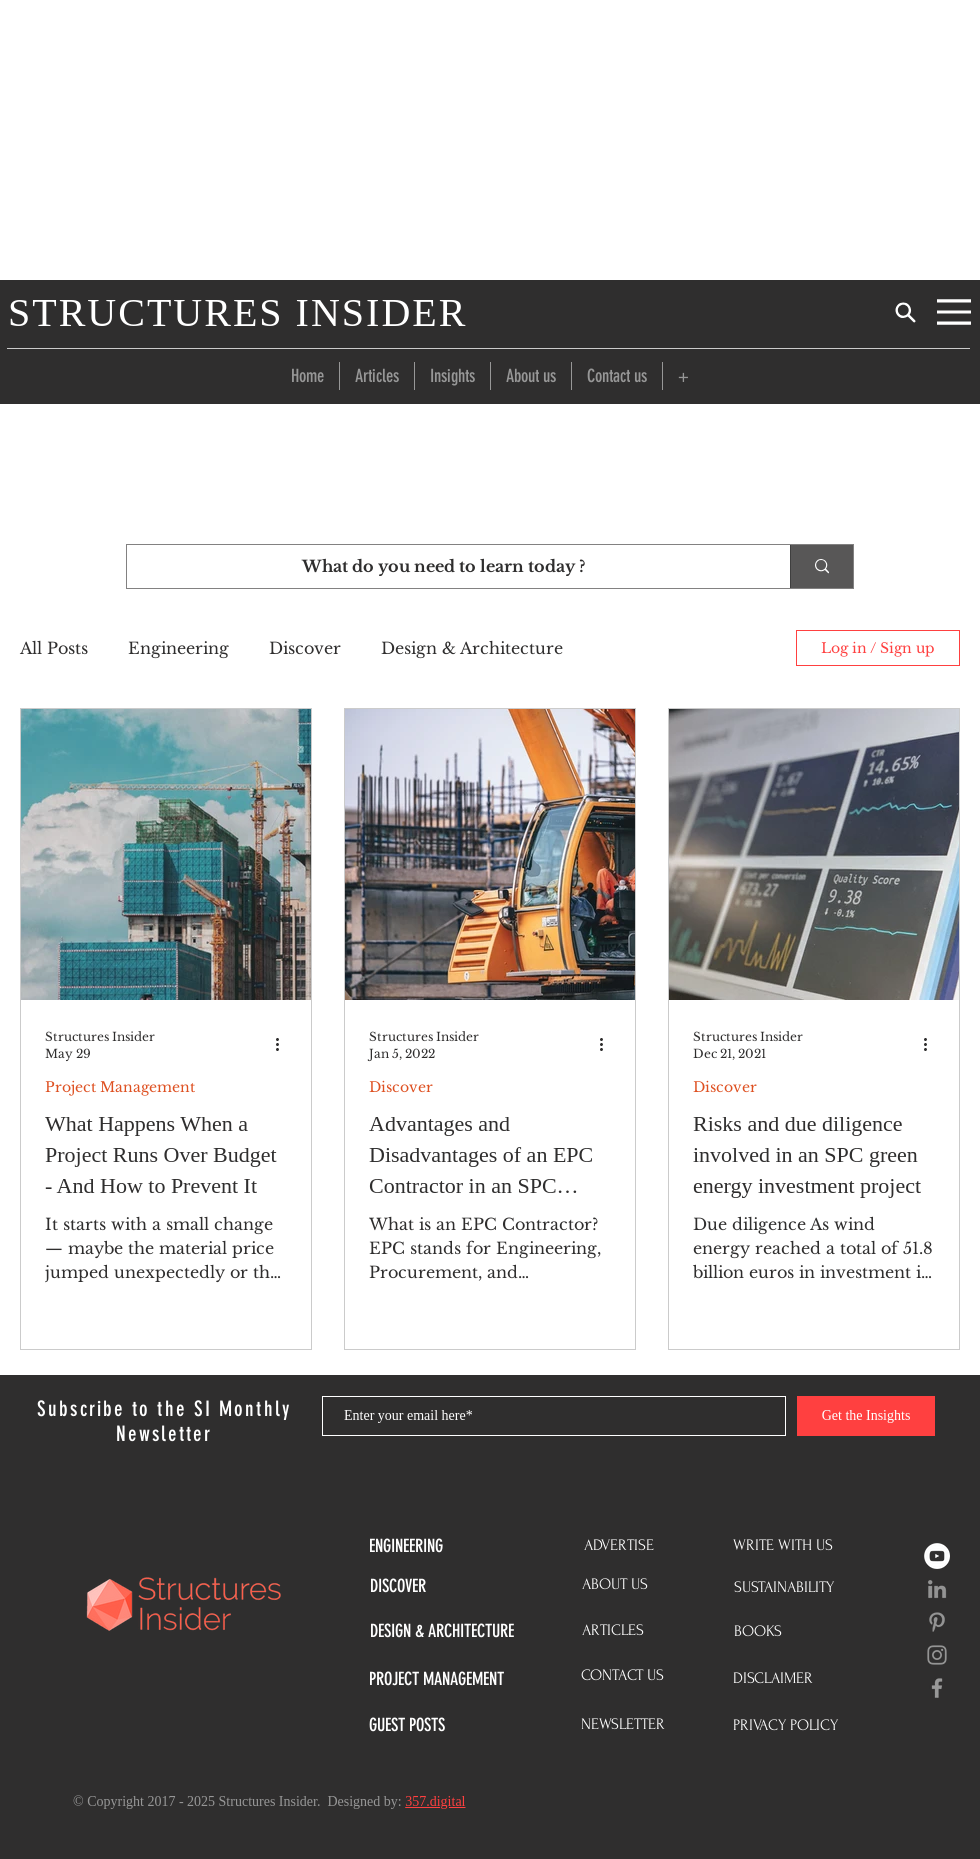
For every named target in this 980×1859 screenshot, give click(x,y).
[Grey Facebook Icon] (937, 1688)
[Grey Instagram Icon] (937, 1655)
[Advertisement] (490, 140)
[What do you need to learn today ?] (443, 566)
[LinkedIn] (937, 1589)
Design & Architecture (472, 648)
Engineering (178, 648)
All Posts (54, 648)
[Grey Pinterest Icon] (937, 1622)
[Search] (905, 312)
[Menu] (954, 312)
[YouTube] (937, 1556)
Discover (305, 648)
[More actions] (284, 1044)
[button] (683, 376)
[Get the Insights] (866, 1416)
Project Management (120, 1087)
